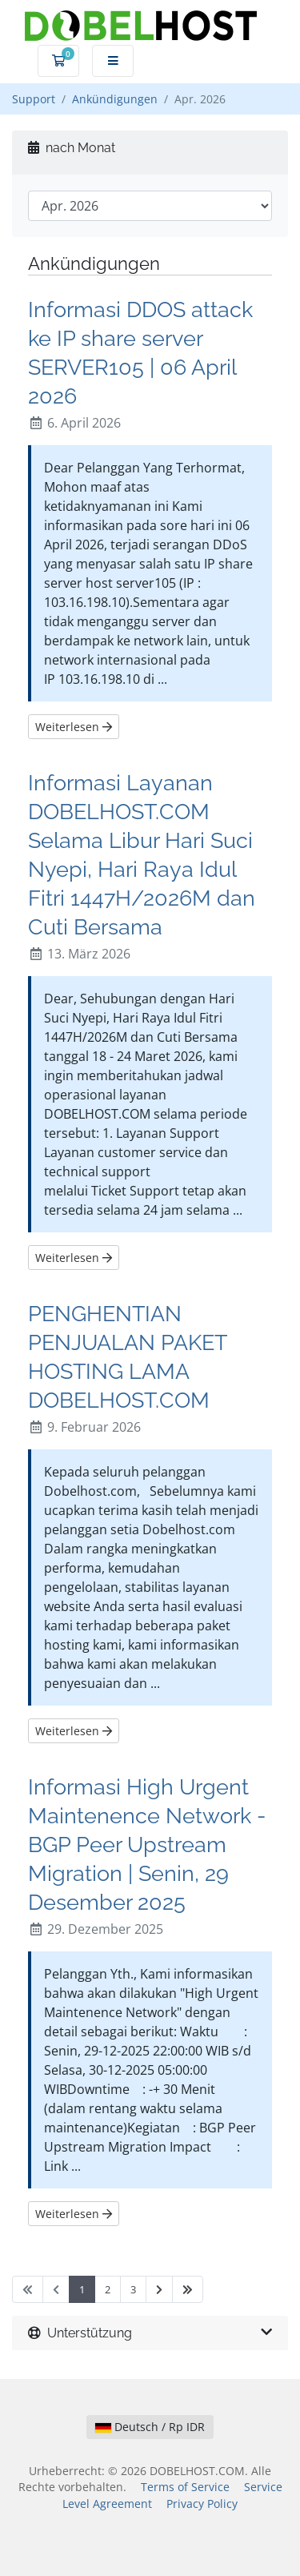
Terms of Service (185, 2486)
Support (33, 98)
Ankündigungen (115, 98)
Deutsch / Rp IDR (150, 2426)
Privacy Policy (202, 2503)
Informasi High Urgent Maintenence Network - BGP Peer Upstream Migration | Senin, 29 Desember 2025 (147, 1844)
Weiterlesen (73, 726)
